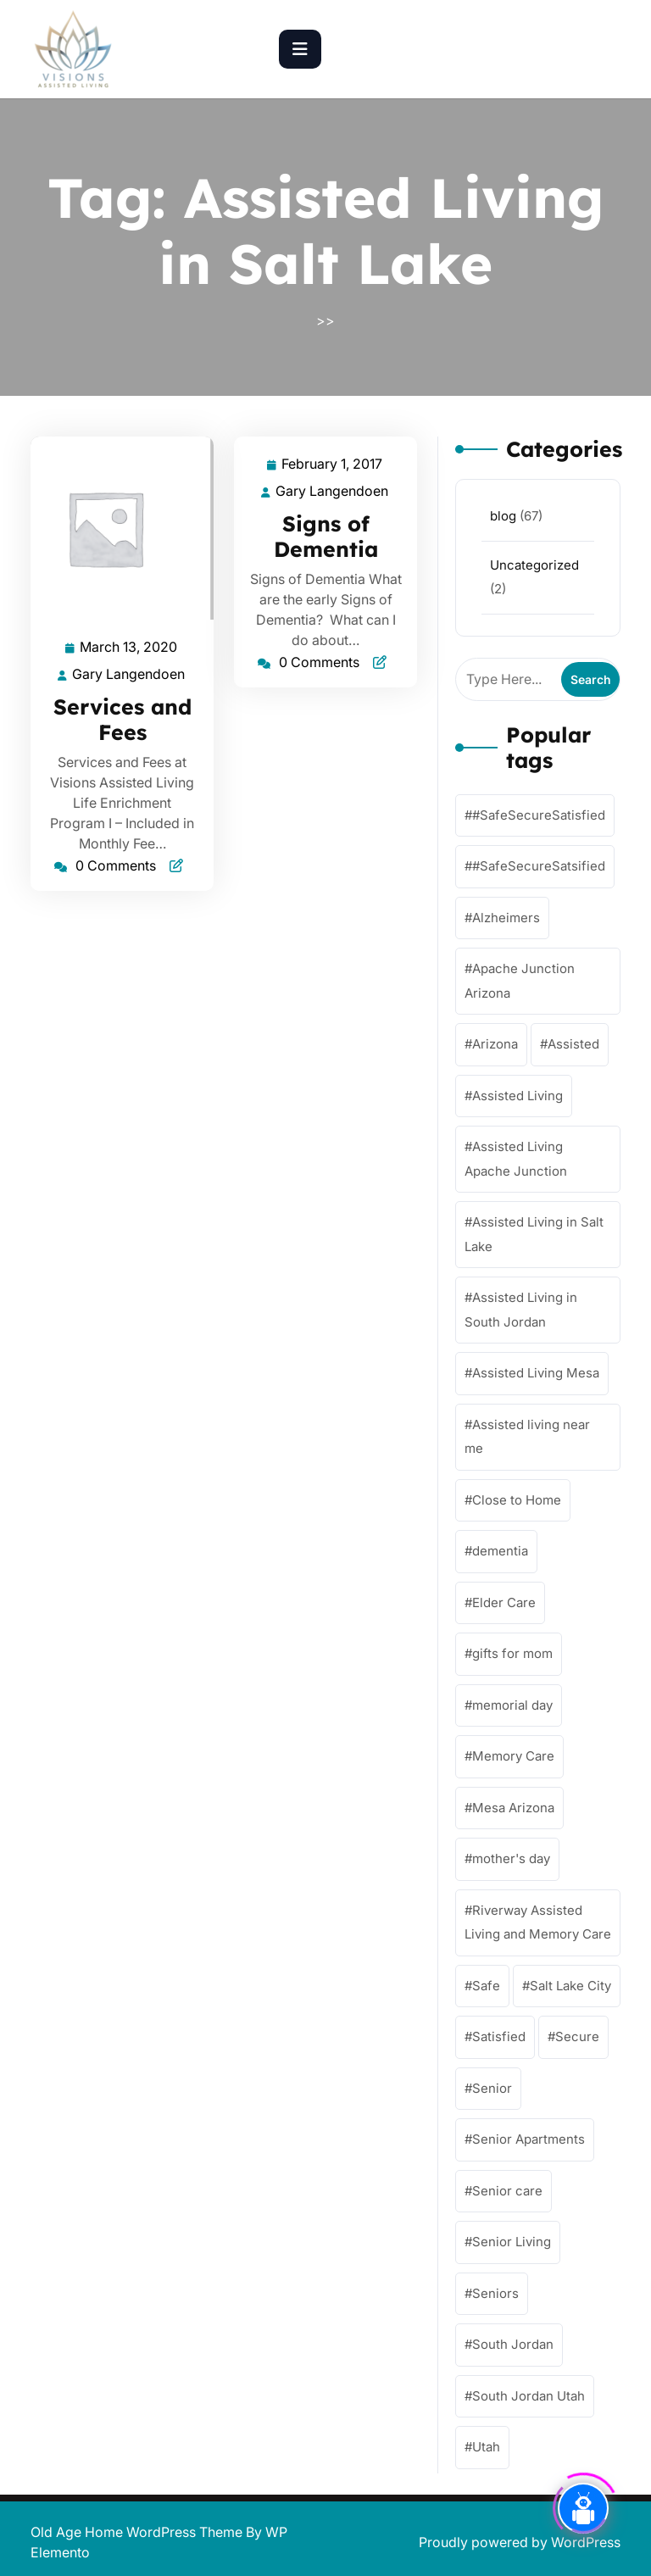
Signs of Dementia (326, 536)
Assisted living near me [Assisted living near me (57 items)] (527, 1436)
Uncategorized (534, 565)
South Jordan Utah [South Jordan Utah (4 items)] (528, 2396)
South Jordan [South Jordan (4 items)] (513, 2344)
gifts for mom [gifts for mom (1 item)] (512, 1653)
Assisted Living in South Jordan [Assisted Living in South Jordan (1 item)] (521, 1309)
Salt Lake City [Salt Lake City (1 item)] (570, 1986)
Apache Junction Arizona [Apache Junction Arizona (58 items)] (520, 980)
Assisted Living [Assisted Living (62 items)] (517, 1096)
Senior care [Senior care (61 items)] (507, 2191)
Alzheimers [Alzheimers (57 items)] (506, 918)
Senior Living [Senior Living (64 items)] (511, 2242)
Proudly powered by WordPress (519, 2542)
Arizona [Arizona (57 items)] (495, 1044)
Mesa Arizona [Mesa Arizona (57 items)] (513, 1808)
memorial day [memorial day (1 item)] (512, 1705)
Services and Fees (122, 719)
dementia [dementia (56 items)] (500, 1551)
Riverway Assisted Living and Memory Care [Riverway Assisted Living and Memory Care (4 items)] (538, 1922)
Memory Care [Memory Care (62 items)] (513, 1756)
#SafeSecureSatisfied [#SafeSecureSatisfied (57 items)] (538, 815)
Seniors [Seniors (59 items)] (495, 2293)
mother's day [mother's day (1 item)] (511, 1858)
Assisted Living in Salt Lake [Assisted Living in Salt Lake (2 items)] (534, 1234)
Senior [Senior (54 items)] (492, 2088)
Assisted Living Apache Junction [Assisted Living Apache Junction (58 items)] (516, 1158)
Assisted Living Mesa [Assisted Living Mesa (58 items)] (535, 1373)
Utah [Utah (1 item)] (486, 2447)
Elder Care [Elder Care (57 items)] (504, 1602)
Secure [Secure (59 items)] (577, 2036)
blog (503, 516)
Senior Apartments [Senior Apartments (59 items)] (528, 2139)
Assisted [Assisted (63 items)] (573, 1044)
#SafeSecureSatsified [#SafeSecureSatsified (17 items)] (538, 866)
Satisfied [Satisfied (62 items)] (499, 2036)
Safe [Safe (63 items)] (486, 1986)
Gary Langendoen (129, 674)
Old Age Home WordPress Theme (138, 2531)
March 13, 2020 (129, 647)
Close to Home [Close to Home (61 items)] (516, 1500)
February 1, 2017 (332, 464)
